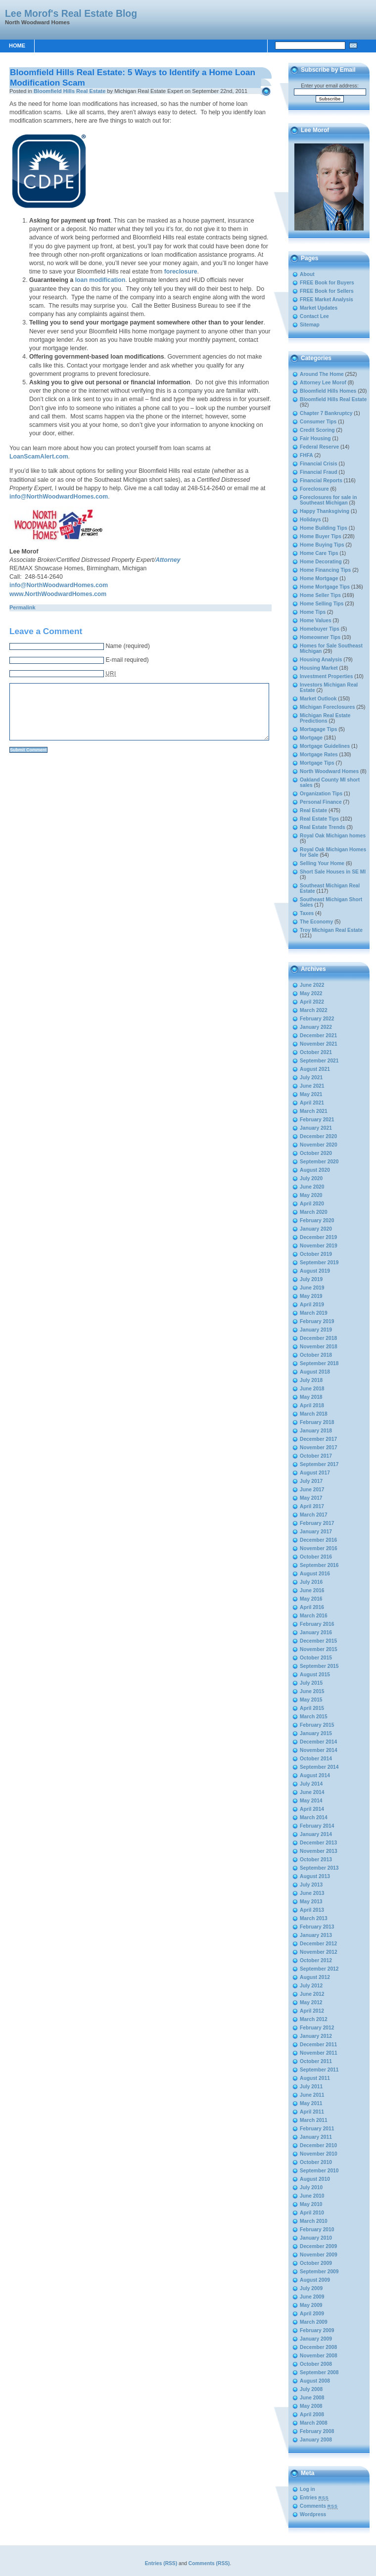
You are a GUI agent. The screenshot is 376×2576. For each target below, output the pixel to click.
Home (17, 45)
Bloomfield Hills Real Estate (69, 91)
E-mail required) (126, 659)
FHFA (306, 455)
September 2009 (319, 2271)
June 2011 (312, 2095)
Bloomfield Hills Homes (328, 391)
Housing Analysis (321, 659)
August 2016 (315, 1573)
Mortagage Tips (318, 729)
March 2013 (314, 1918)
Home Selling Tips (322, 603)
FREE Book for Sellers (327, 291)
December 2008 (318, 2347)
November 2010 (318, 2154)
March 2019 (314, 1313)
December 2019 (318, 1237)
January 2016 (316, 1632)
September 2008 (319, 2372)
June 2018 (312, 1388)
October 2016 (316, 1557)
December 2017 (318, 1439)
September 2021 (319, 1060)
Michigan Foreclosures (327, 707)
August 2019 (315, 1271)
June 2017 (312, 1489)
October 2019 (316, 1254)
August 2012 (315, 1977)
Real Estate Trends (322, 827)
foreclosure (180, 271)
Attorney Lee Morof (323, 382)
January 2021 (316, 1128)
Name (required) (127, 646)
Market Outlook (318, 698)
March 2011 (314, 2120)
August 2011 (315, 2078)
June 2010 (312, 2196)
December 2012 (318, 1943)
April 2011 (312, 2112)
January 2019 (316, 1330)
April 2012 (312, 2011)
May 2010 (311, 2204)
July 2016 (311, 1582)
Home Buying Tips (322, 545)
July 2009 (311, 2288)
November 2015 (318, 1649)
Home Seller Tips (320, 595)
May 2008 (311, 2406)
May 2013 (311, 1901)
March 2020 (314, 1212)
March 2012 (314, 2019)
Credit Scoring (317, 430)
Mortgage (311, 737)
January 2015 (316, 1733)
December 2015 (318, 1641)
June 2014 (312, 1792)
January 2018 (316, 1430)
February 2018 (317, 1422)
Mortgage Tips (317, 763)
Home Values (315, 620)
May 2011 (311, 2103)
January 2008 (316, 2439)
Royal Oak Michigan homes (333, 835)
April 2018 (312, 1405)
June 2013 (312, 1893)
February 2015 (317, 1725)
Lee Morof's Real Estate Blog (71, 13)
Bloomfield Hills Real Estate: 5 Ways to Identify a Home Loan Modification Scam (132, 77)
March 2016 (314, 1615)
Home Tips (313, 612)
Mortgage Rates (319, 754)
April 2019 (312, 1304)
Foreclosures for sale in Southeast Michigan (328, 500)
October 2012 (316, 1960)
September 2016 (319, 1565)
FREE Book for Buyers (327, 282)
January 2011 (316, 2137)
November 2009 (318, 2254)
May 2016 (311, 1599)
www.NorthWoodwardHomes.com (57, 594)
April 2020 (312, 1203)
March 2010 (314, 2221)
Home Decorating (321, 561)
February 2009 (317, 2330)
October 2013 (316, 1859)
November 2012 (318, 1952)
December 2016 (318, 1540)
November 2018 (318, 1346)
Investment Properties (326, 676)
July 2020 (311, 1178)
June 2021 (312, 1086)
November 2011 (318, 2053)
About (307, 274)
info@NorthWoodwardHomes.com (58, 496)
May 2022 (311, 993)
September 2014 (319, 1767)
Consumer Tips (318, 421)
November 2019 (318, 1245)
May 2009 (311, 2305)
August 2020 (315, 1170)
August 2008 (315, 2381)
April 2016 (312, 1607)
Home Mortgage (319, 578)
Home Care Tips (319, 553)
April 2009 (312, 2313)
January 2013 (316, 1935)
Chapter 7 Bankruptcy (326, 413)
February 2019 (317, 1321)
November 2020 (318, 1145)
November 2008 (318, 2355)
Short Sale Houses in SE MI (333, 871)
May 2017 (311, 1498)
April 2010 (312, 2212)
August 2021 (315, 1069)
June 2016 (312, 1590)
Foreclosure (314, 489)
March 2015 (314, 1716)
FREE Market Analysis (326, 299)
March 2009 (314, 2322)
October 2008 (316, 2364)
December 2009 (318, 2246)
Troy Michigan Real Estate (331, 930)
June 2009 (312, 2297)
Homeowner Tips (320, 637)
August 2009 (315, 2280)
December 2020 (318, 1136)
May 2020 (311, 1195)
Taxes (307, 913)
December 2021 (318, 1035)
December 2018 (318, 1338)
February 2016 (317, 1624)
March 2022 (314, 1010)
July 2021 (311, 1077)
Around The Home (322, 374)
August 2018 (315, 1372)
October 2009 (316, 2263)
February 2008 (317, 2431)
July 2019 (311, 1279)
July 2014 (311, 1784)
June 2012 (312, 1994)
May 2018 (311, 1397)
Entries (314, 2497)
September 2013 (319, 1868)
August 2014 (315, 1775)
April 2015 (312, 1708)
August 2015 (315, 1674)
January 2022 (316, 1027)
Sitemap (310, 324)
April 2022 (312, 1002)
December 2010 (318, 2145)
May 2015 (311, 1699)
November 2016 (318, 1548)
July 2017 (311, 1481)
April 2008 (312, 2414)
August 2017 (315, 1472)
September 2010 (319, 2170)
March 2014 (314, 1817)
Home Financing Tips (325, 570)
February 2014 (317, 1826)
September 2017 (319, 1464)
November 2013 (318, 1851)
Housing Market (319, 668)
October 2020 (316, 1153)
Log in (307, 2489)
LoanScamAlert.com (38, 456)
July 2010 (311, 2187)
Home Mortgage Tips (325, 587)
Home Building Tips (323, 528)
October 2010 (316, 2162)
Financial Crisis (318, 463)
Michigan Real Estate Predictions (325, 718)
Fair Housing (315, 438)
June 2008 (312, 2397)
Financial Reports (321, 480)
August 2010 (315, 2179)
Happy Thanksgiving (324, 511)
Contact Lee (314, 316)
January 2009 (316, 2339)
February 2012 (317, 2027)
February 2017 (317, 1523)
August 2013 (315, 1876)
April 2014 (312, 1809)
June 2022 (312, 985)
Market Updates (318, 308)
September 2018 (319, 1363)
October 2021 (316, 1052)
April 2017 (312, 1506)
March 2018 (314, 1414)
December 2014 (318, 1742)
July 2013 (311, 1884)
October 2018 (316, 1355)
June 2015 (312, 1691)
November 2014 (318, 1750)
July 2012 (311, 1985)
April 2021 (312, 1102)
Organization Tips (321, 793)
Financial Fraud (318, 472)
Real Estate (313, 810)
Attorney (167, 559)
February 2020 (317, 1220)
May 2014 (311, 1800)
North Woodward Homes (329, 771)
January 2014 (316, 1834)
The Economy (316, 921)
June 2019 (312, 1287)
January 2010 (316, 2238)
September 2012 (319, 1969)
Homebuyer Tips (319, 629)
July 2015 (311, 1683)
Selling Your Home (322, 863)
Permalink (22, 607)
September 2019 (319, 1262)
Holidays (310, 519)
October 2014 (316, 1758)
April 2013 (312, 1910)
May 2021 (311, 1094)
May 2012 (311, 2002)
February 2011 (317, 2128)
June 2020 (312, 1187)
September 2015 (319, 1666)
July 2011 (311, 2086)
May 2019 (311, 1296)
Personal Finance (321, 802)
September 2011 (319, 2069)
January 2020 (316, 1229)
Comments (319, 2506)
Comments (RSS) (209, 2563)
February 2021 (317, 1119)
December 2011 (318, 2044)
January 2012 (316, 2036)
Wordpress (313, 2514)
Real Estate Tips (319, 819)
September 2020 (319, 1161)
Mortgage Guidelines (325, 746)
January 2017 (316, 1531)
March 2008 (314, 2423)
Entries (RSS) (161, 2563)
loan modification (100, 279)
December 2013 (318, 1842)
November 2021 (318, 1044)
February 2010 (317, 2229)
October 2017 (316, 1456)
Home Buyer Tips (320, 536)
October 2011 (316, 2061)
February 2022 (317, 1018)
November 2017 (318, 1447)
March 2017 (314, 1515)
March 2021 (314, 1111)
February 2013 (317, 1927)
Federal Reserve (319, 447)
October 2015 (316, 1657)
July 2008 (311, 2389)
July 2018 (311, 1380)
